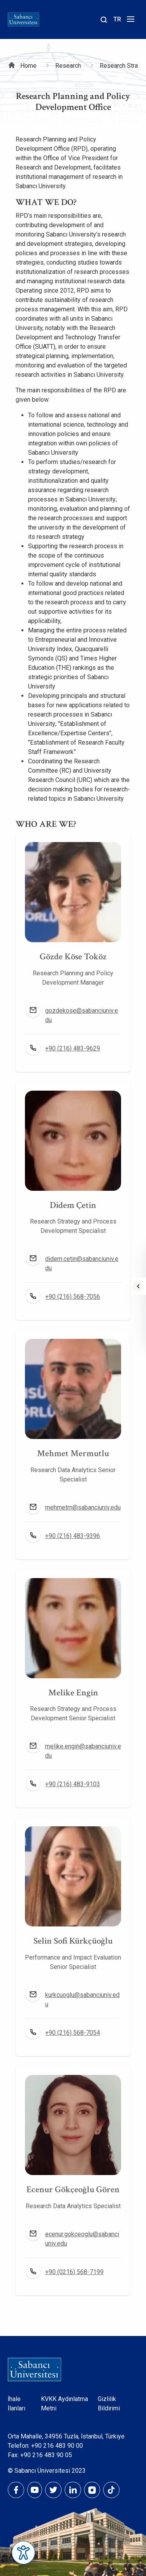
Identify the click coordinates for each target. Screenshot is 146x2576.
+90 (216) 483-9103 (72, 1784)
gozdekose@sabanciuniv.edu (81, 1015)
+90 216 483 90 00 (57, 2445)
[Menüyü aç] (129, 21)
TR (117, 19)
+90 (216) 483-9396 (72, 1536)
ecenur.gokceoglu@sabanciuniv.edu (82, 2238)
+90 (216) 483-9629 (72, 1048)
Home (28, 65)
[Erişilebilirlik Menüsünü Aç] (23, 2552)
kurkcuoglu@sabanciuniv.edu (82, 1999)
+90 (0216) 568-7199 (74, 2272)
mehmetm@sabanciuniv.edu (83, 1507)
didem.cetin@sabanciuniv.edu (81, 1263)
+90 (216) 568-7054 (72, 2032)
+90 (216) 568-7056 (72, 1296)
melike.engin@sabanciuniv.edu (83, 1751)
